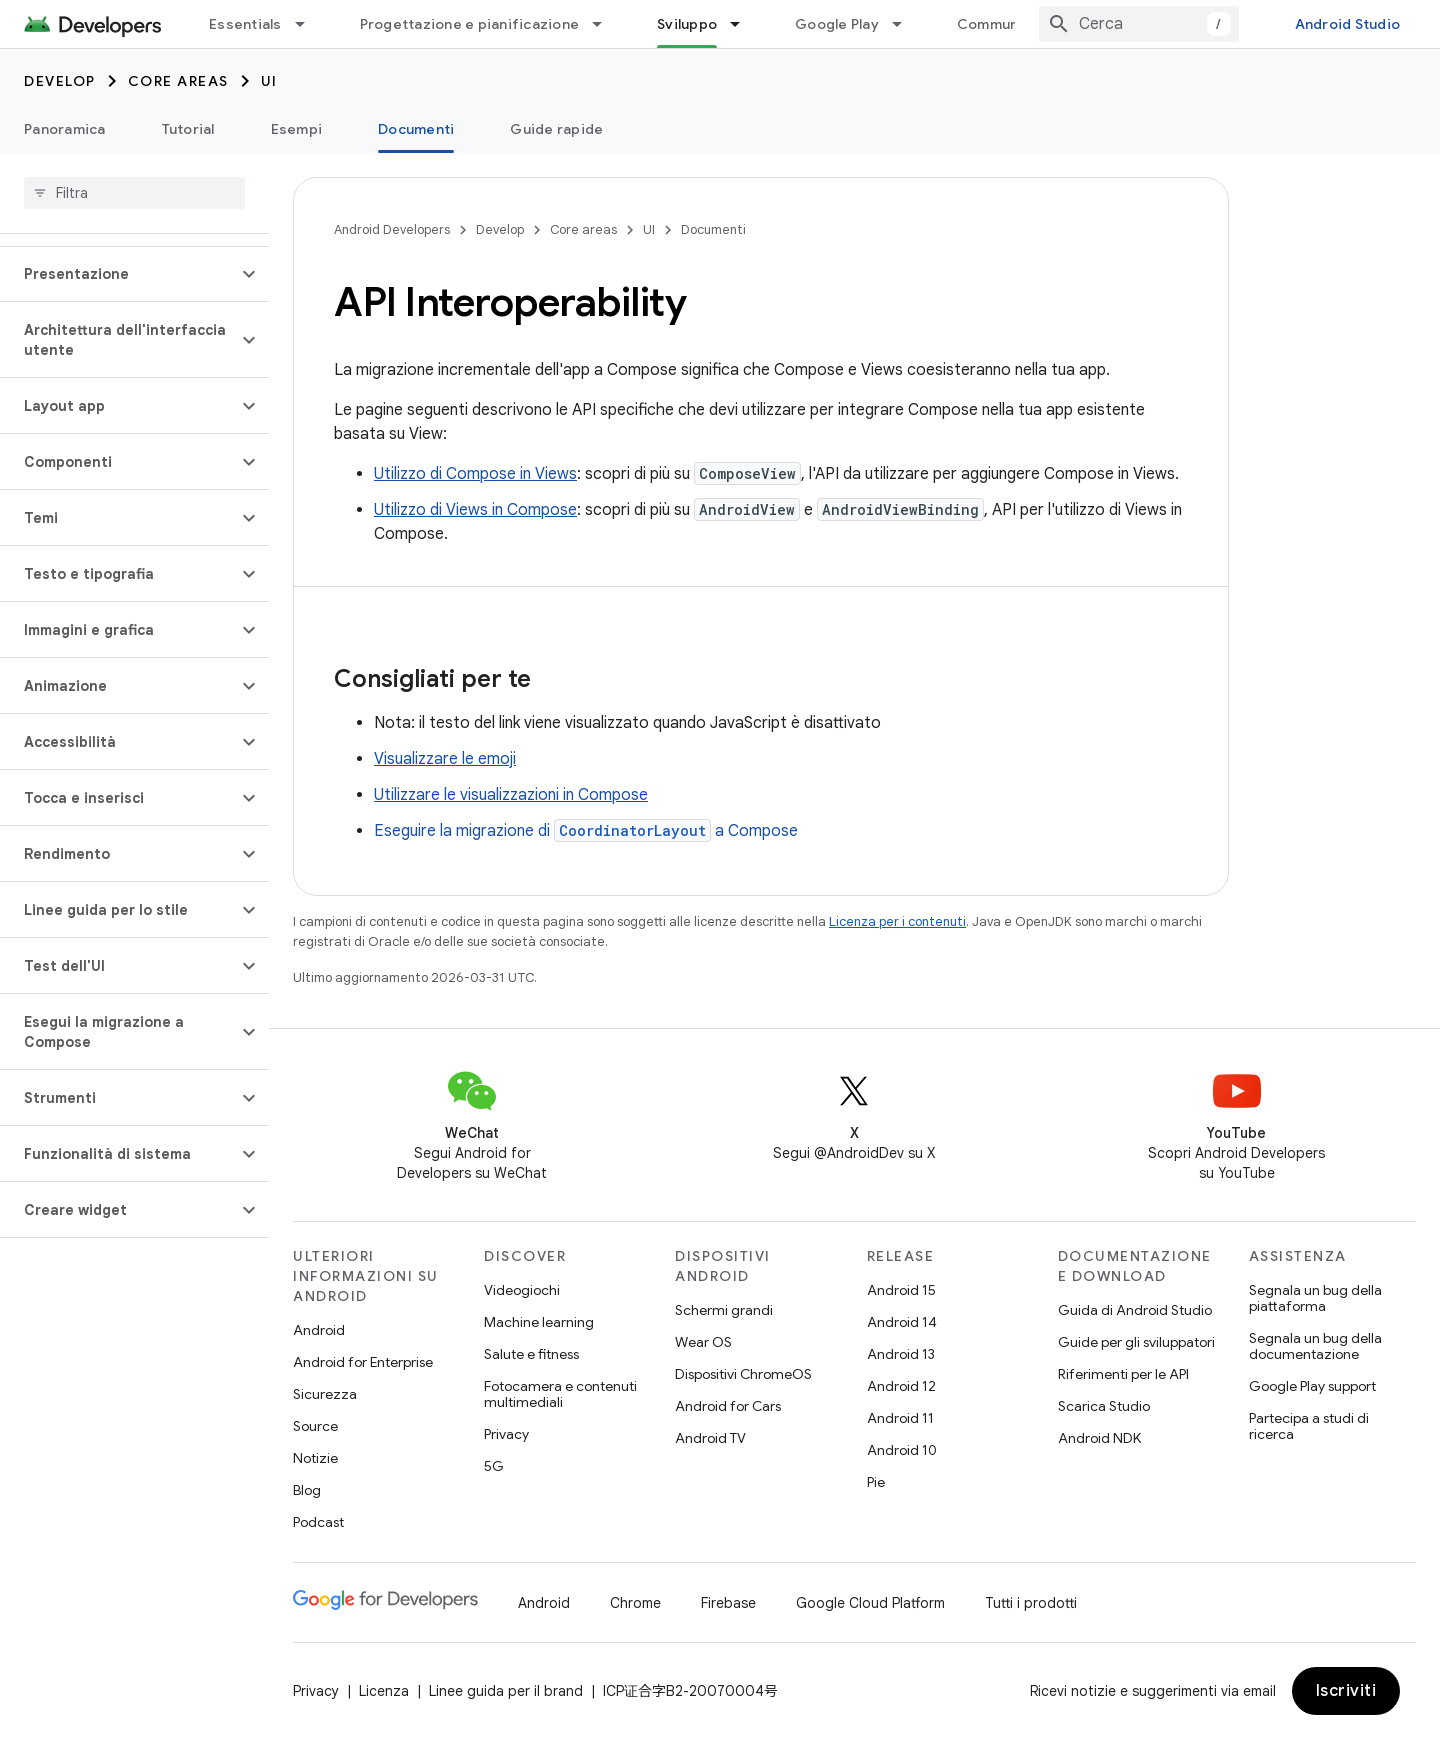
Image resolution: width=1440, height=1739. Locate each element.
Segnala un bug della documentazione (1315, 1346)
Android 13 (901, 1354)
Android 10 (902, 1450)
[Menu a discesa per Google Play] (906, 24)
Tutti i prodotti (1031, 1603)
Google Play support (1312, 1386)
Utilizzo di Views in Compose (475, 510)
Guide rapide (556, 129)
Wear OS (703, 1342)
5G (494, 1466)
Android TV (710, 1438)
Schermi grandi (724, 1310)
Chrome (635, 1603)
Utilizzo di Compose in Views (475, 474)
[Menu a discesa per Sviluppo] (744, 24)
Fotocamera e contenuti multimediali (560, 1394)
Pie (876, 1482)
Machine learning (539, 1322)
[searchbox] (134, 193)
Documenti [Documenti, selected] (416, 129)
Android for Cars (728, 1406)
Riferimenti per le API (1123, 1374)
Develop (60, 81)
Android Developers (392, 229)
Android (319, 1330)
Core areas (178, 81)
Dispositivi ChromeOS (743, 1374)
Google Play (837, 24)
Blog (307, 1490)
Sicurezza (325, 1394)
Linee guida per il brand (506, 1691)
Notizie (315, 1458)
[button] (118, 274)
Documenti (713, 229)
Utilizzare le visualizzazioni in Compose (511, 795)
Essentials (245, 24)
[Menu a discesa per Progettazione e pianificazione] (606, 24)
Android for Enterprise (363, 1362)
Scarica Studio (1104, 1406)
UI (269, 81)
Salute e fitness (531, 1354)
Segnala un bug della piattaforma (1315, 1298)
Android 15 (901, 1290)
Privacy (506, 1434)
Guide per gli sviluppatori (1136, 1342)
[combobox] (1139, 24)
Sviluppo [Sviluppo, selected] (687, 24)
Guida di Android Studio (1135, 1310)
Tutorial (188, 129)
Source (315, 1426)
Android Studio (1348, 24)
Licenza (384, 1691)
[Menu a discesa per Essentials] (309, 24)
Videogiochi (522, 1290)
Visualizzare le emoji (445, 759)
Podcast (318, 1522)
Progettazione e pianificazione (470, 24)
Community (997, 24)
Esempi (297, 129)
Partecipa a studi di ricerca (1309, 1426)
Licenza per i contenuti (897, 921)
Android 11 (900, 1418)
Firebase (728, 1603)
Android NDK (1099, 1438)
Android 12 (901, 1386)
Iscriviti (1346, 1691)
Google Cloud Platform (870, 1603)
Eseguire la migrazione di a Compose (586, 831)
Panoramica (65, 129)
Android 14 (902, 1322)
